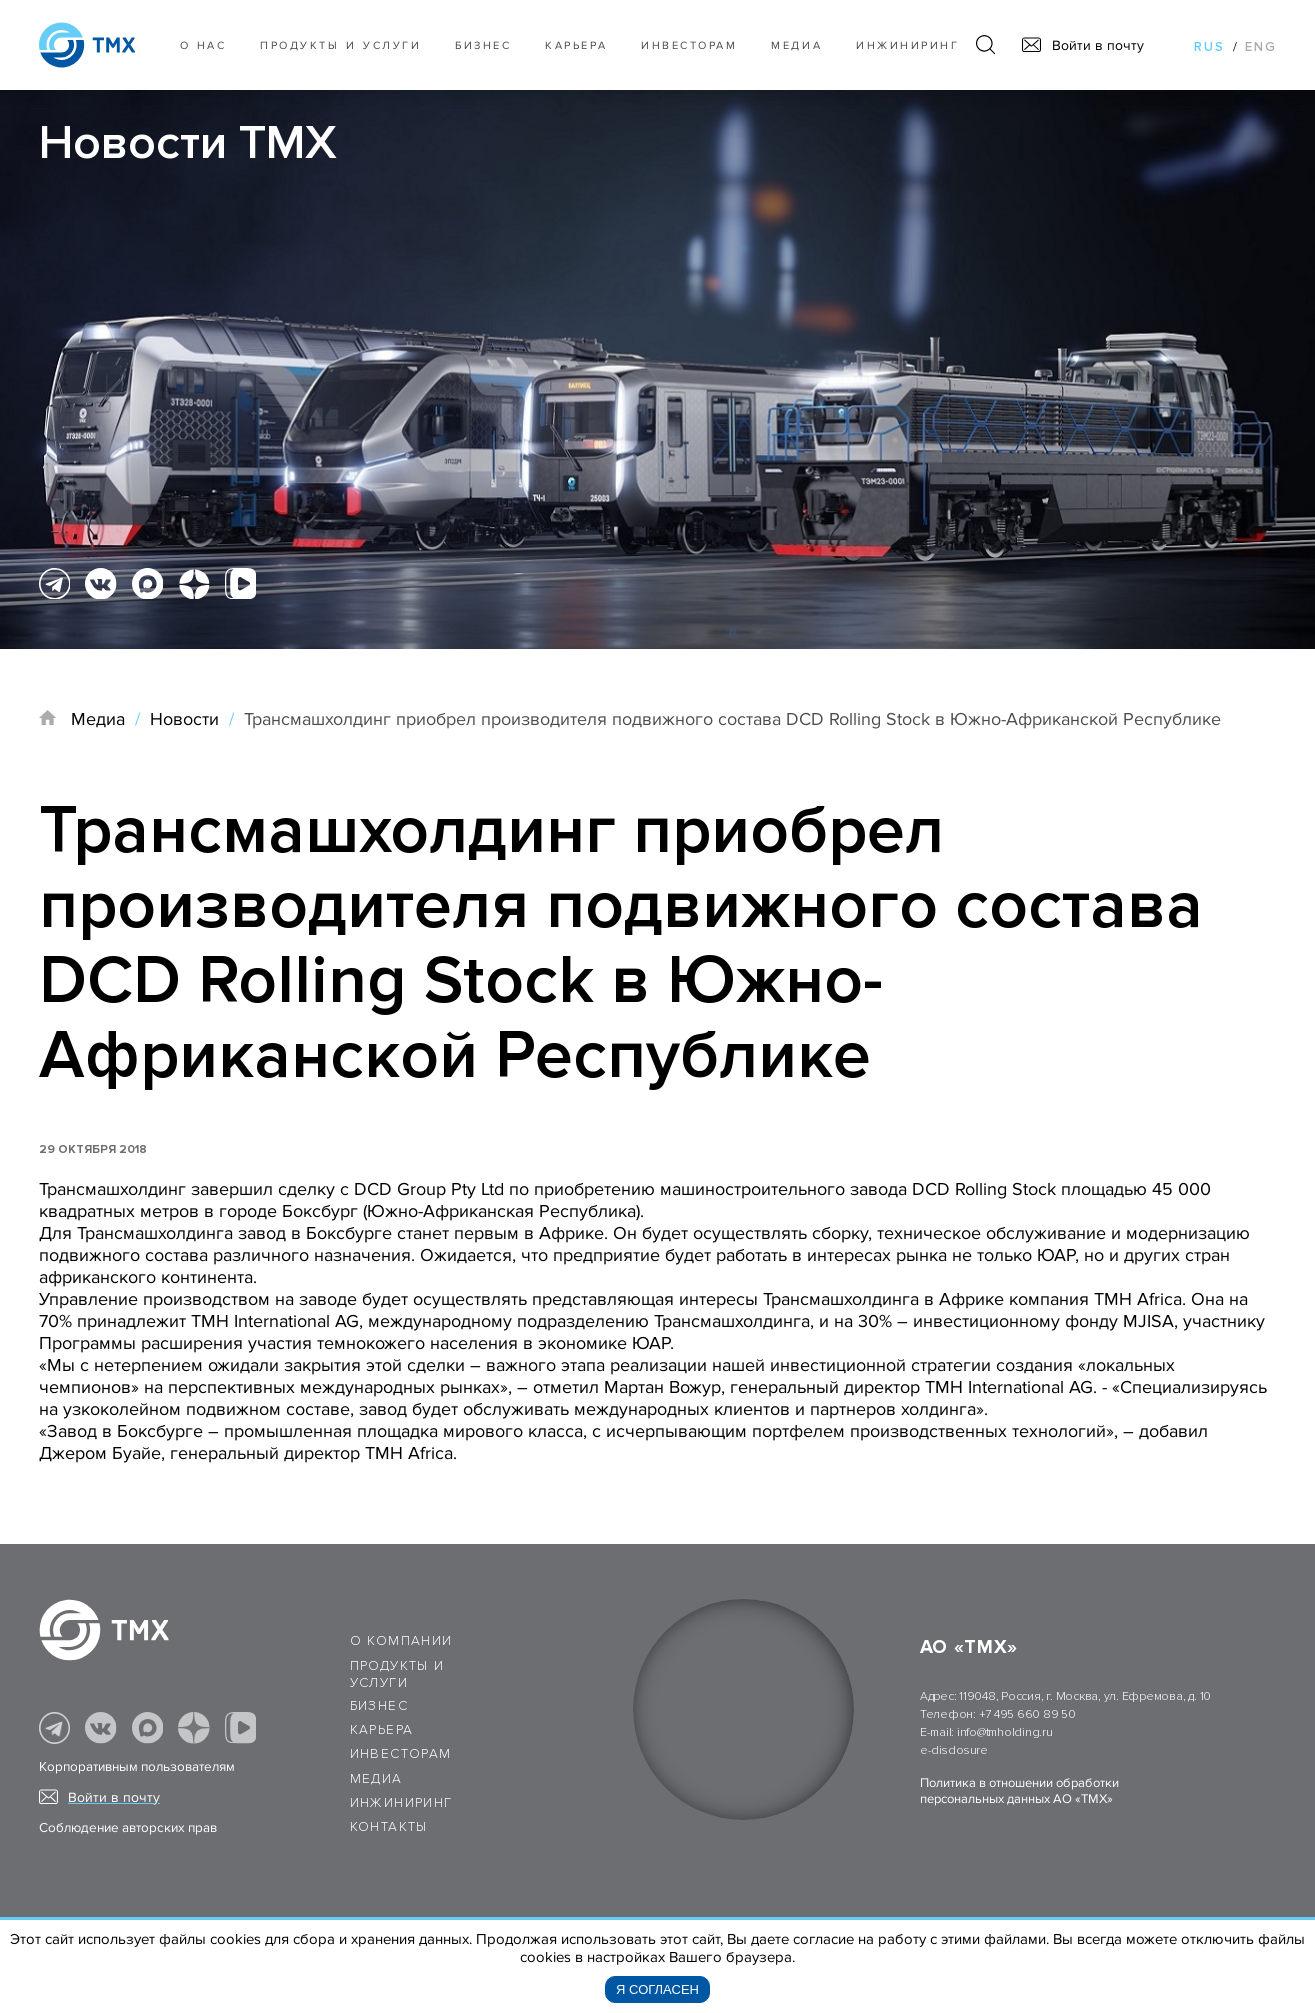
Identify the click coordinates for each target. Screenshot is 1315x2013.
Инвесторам (689, 45)
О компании (401, 1641)
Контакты (389, 1827)
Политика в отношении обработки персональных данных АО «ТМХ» (1019, 1791)
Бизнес (379, 1706)
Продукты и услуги (340, 45)
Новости (184, 719)
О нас (203, 45)
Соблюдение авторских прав (128, 1828)
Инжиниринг (907, 45)
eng (1261, 47)
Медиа (796, 45)
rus (1209, 47)
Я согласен (657, 1989)
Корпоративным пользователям (137, 1767)
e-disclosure (954, 1750)
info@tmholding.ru (1005, 1732)
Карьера (576, 45)
